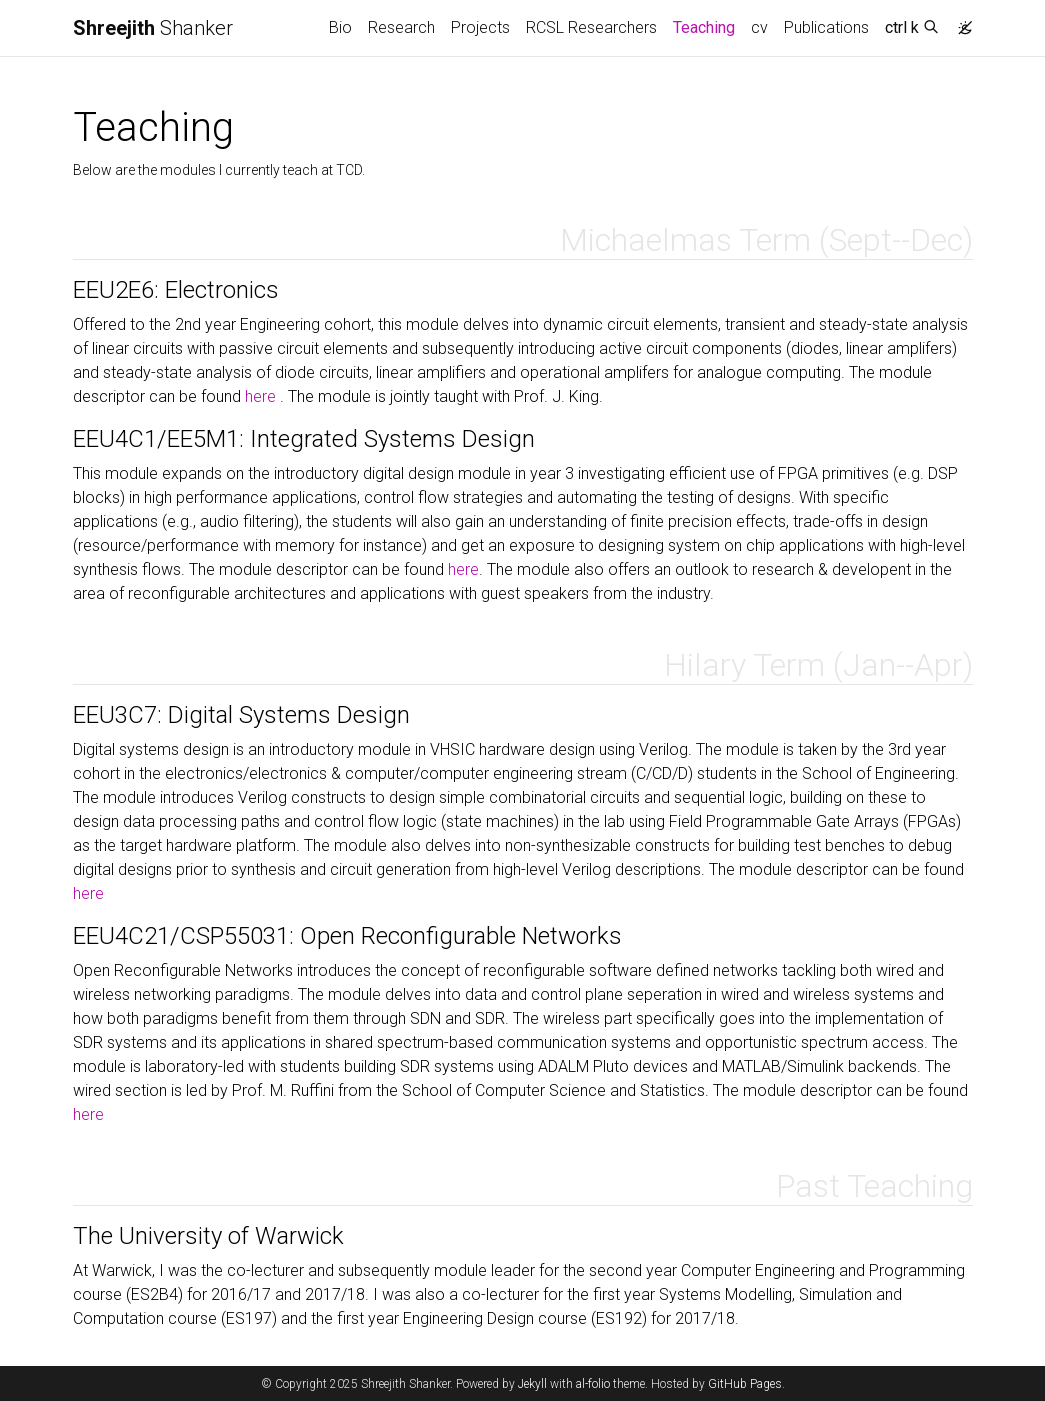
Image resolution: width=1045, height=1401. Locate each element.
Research (401, 27)
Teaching (708, 26)
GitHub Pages (745, 1384)
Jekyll (532, 1384)
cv (759, 27)
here (262, 396)
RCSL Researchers (591, 27)
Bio (340, 27)
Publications (826, 27)
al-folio (593, 1384)
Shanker (153, 28)
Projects (480, 27)
